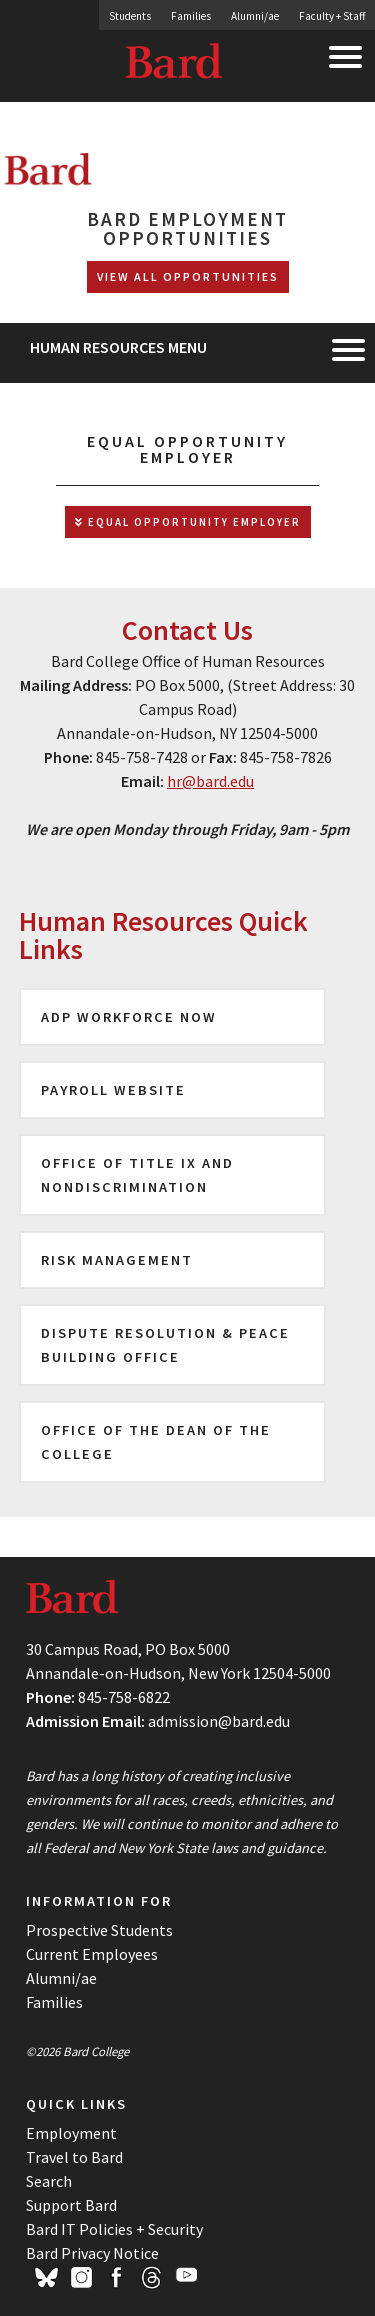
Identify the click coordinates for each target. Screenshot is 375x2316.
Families (191, 16)
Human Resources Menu (118, 347)
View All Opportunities (188, 276)
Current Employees (92, 1954)
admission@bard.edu (219, 1721)
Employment (71, 2133)
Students (130, 16)
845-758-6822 (124, 1697)
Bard (175, 65)
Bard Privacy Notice (92, 2253)
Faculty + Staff (332, 16)
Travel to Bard (74, 2157)
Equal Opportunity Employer (188, 522)
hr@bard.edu (210, 781)
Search (49, 2181)
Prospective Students (99, 1930)
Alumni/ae (255, 16)
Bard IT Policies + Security (114, 2229)
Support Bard (71, 2205)
